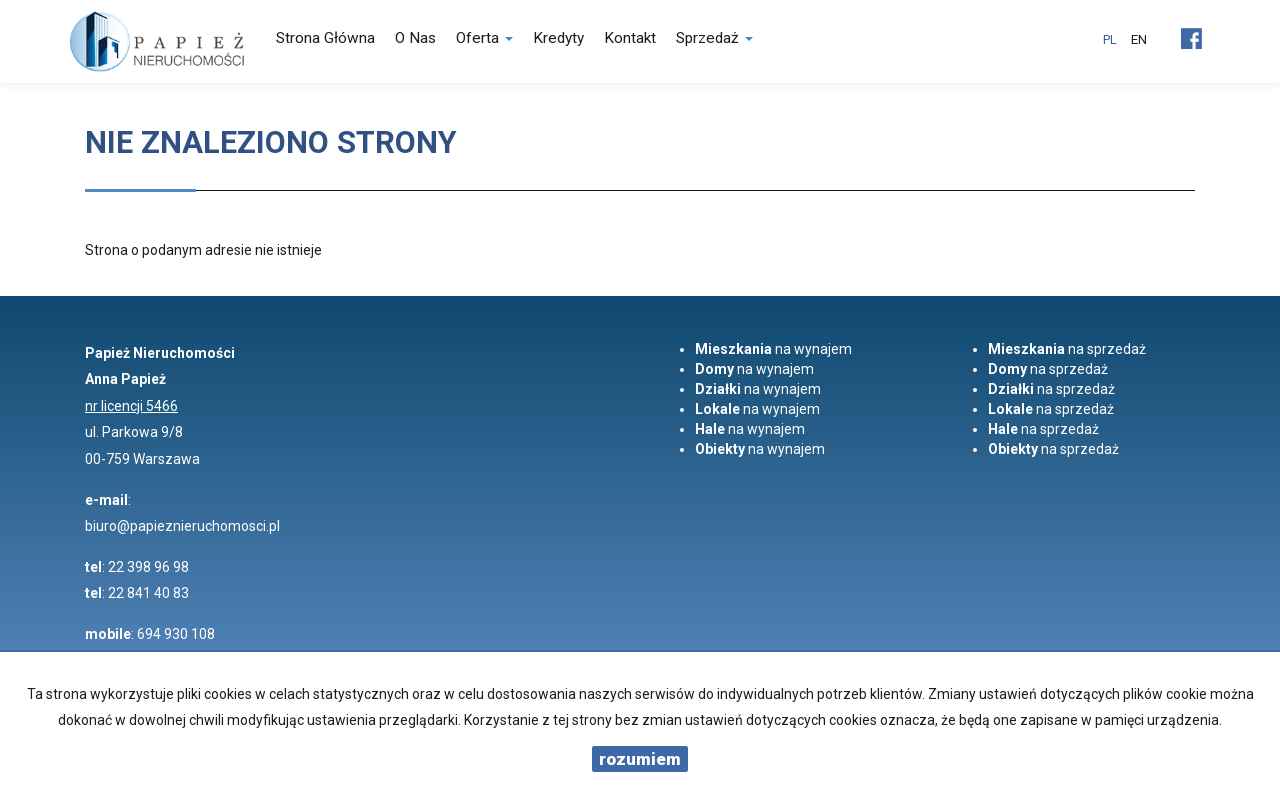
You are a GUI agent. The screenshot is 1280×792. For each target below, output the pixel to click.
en (1139, 39)
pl (1110, 39)
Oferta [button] (484, 38)
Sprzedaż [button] (714, 38)
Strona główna (325, 38)
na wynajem (773, 349)
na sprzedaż (1067, 349)
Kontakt (630, 38)
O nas (415, 38)
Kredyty (558, 38)
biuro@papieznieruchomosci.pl (182, 526)
